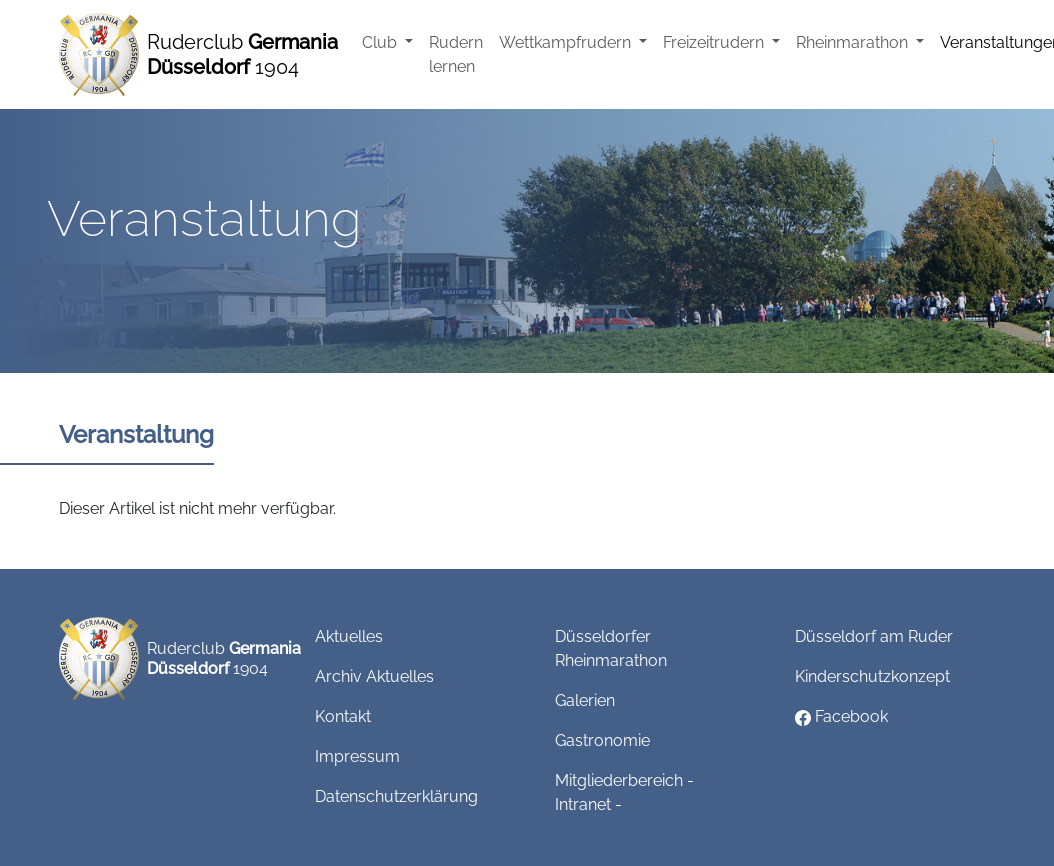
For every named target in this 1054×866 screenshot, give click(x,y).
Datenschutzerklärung (396, 796)
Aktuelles (349, 636)
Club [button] (381, 42)
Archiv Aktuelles (374, 676)
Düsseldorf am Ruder (874, 636)
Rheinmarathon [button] (854, 42)
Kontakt (343, 716)
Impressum (357, 756)
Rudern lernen (456, 54)
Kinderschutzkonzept (872, 676)
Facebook (841, 716)
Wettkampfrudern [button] (567, 42)
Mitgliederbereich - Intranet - (624, 792)
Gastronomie (602, 740)
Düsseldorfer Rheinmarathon (611, 648)
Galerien (585, 700)
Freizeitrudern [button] (715, 42)
